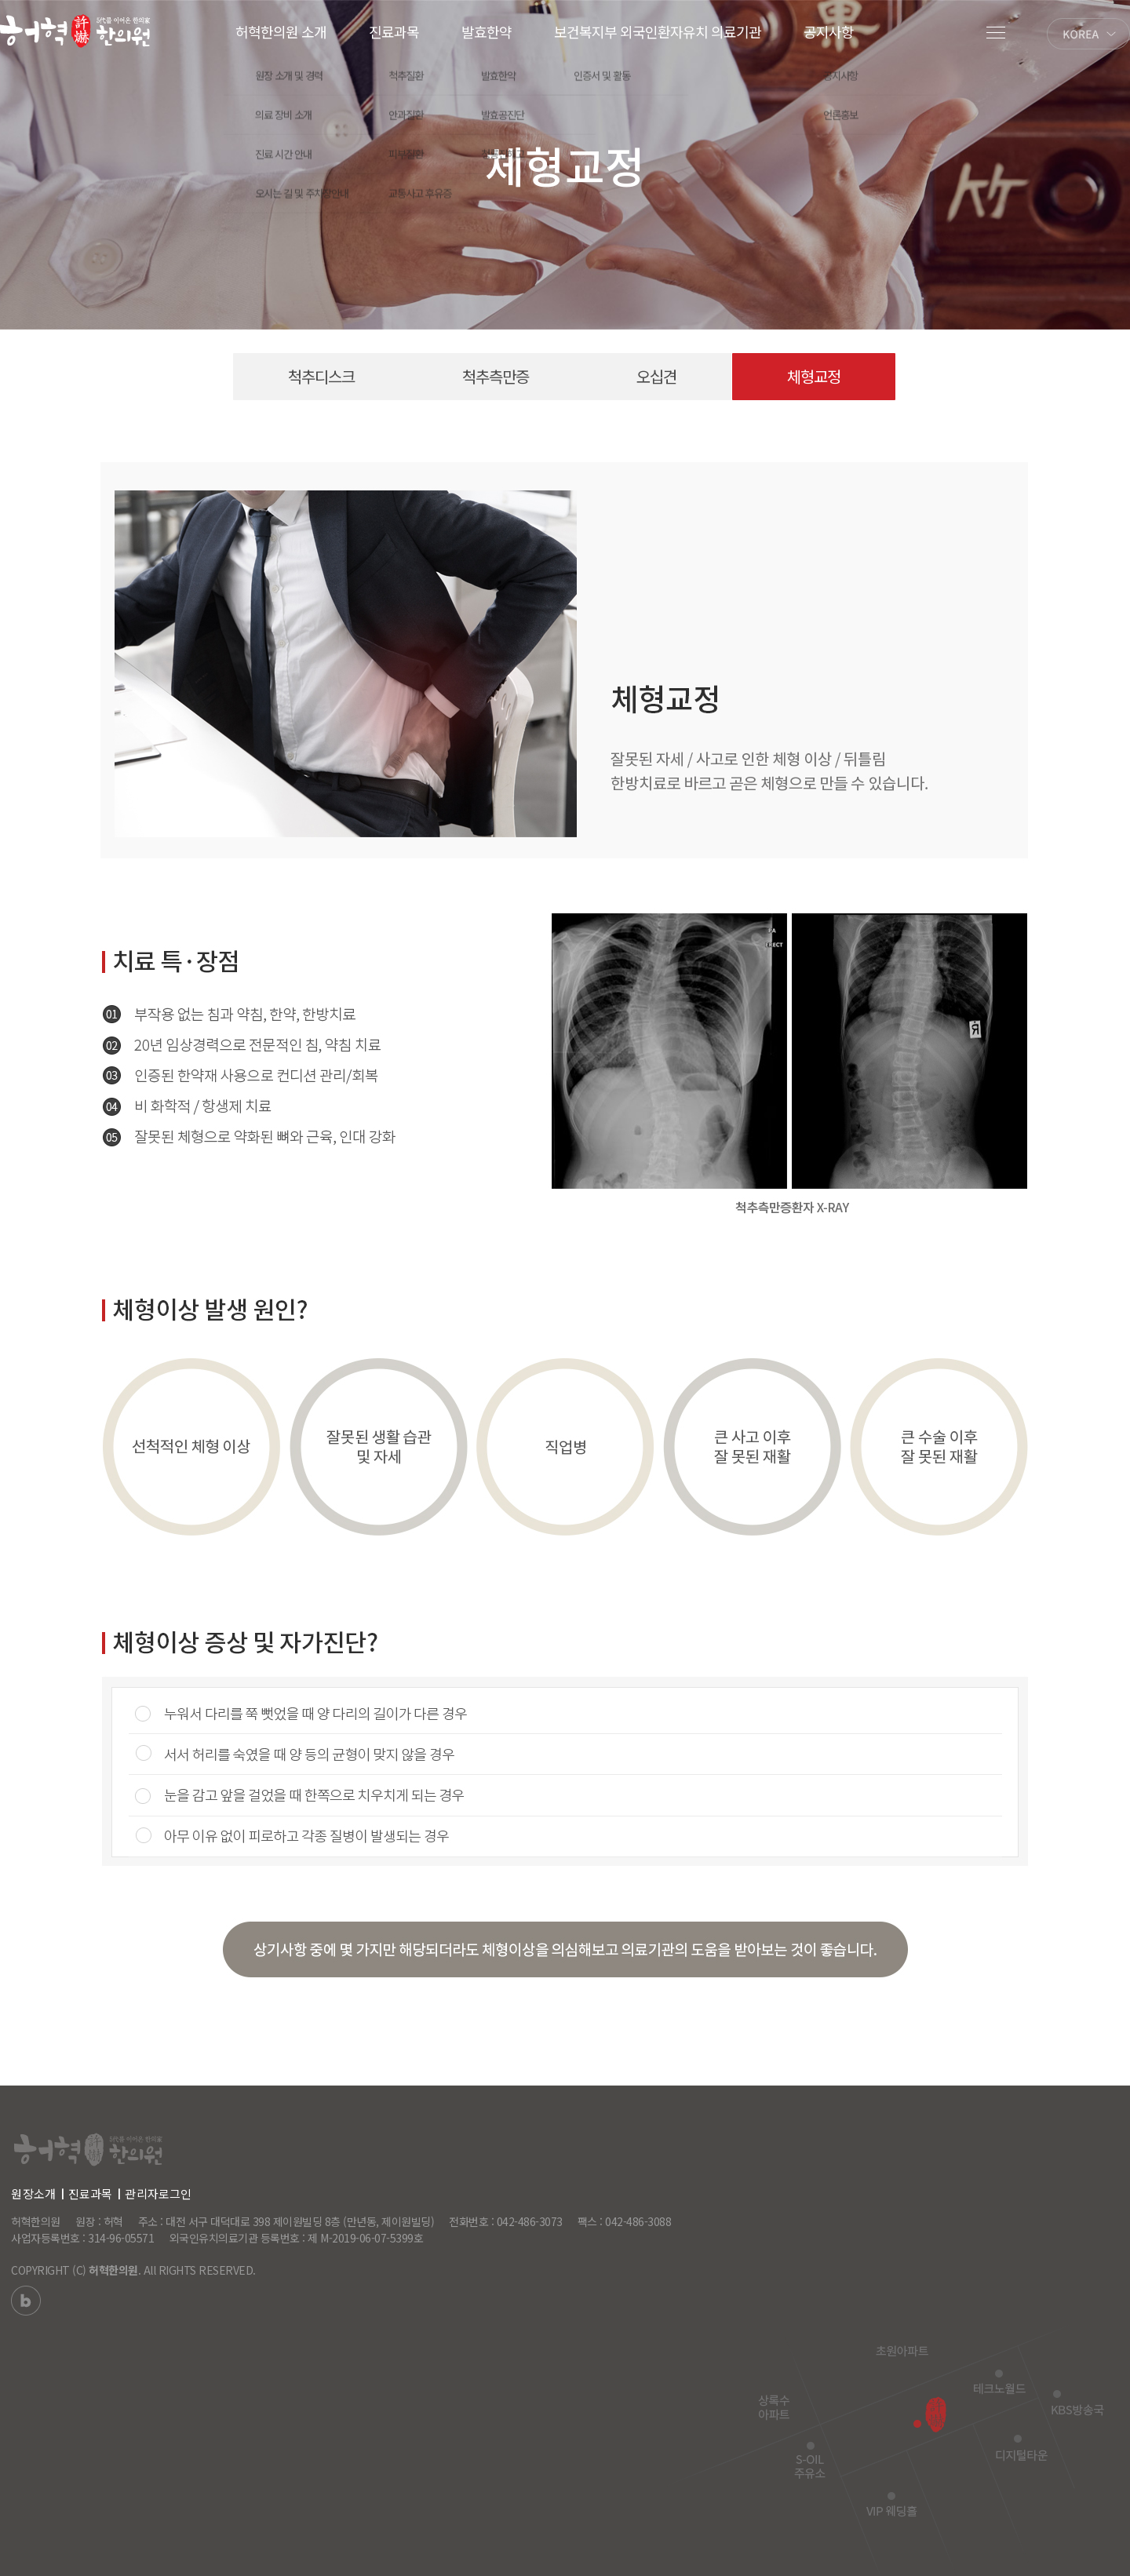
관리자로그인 (158, 2193)
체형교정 (813, 377)
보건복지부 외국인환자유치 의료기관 (657, 31)
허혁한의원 (113, 2270)
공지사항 (829, 31)
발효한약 (486, 31)
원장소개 (33, 2193)
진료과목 (394, 31)
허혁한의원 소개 (280, 31)
